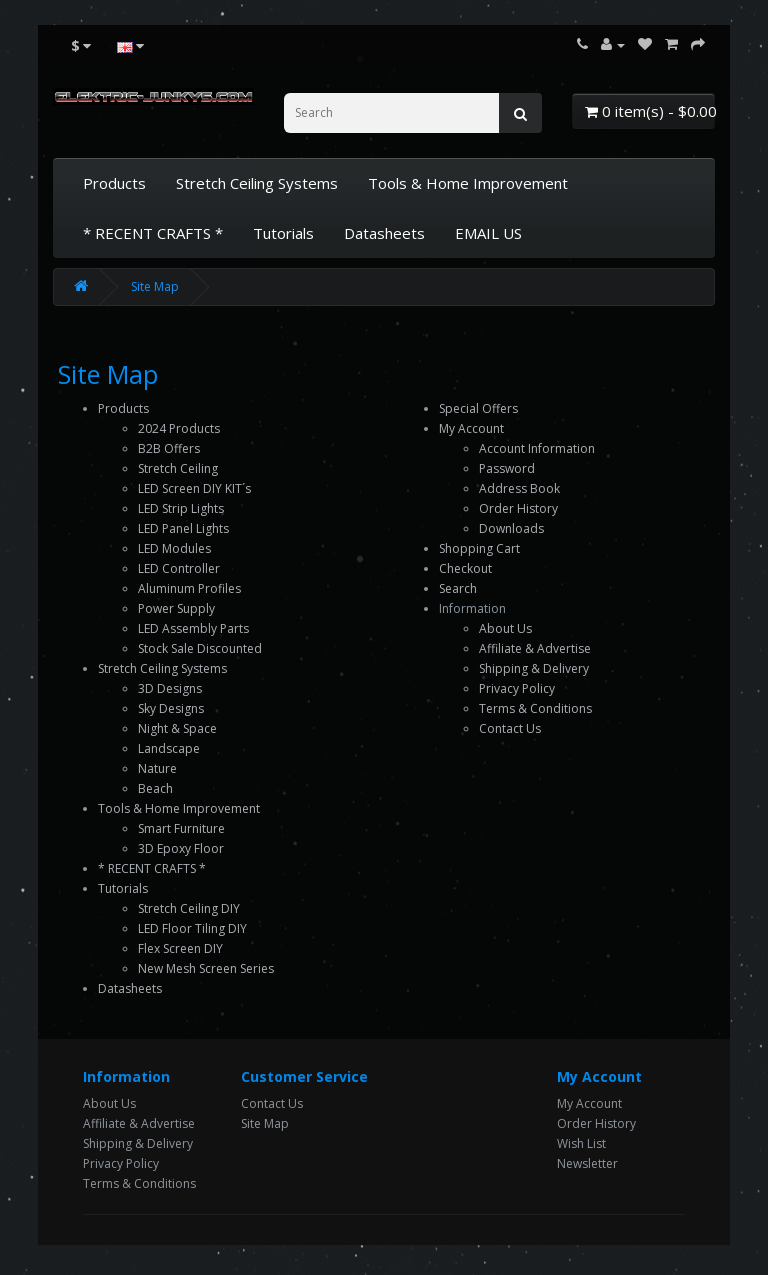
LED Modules (174, 548)
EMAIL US (488, 233)
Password (507, 468)
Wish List (581, 1143)
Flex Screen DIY (180, 948)
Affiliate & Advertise (535, 648)
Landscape (169, 748)
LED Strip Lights (181, 508)
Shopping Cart (479, 548)
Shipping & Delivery (534, 668)
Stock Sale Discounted (200, 648)
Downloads (511, 528)
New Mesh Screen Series (206, 968)
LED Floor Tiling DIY (192, 928)
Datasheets (384, 233)
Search (458, 588)
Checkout (465, 568)
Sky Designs (171, 708)
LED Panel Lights (183, 528)
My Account (471, 428)
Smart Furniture (181, 828)
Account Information (537, 448)
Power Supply (176, 608)
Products (114, 183)
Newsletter (587, 1163)
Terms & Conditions (535, 708)
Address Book (519, 488)
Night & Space (177, 728)
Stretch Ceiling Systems (257, 183)
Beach (155, 788)
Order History (518, 508)
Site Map (155, 286)
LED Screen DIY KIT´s (194, 488)
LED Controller (179, 568)
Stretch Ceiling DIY (189, 908)
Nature (157, 768)
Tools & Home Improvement (468, 183)
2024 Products (179, 428)
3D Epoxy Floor (181, 848)
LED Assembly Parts (193, 628)
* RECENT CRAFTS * (153, 233)
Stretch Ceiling (178, 468)
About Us (505, 628)
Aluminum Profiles (189, 588)
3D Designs (170, 688)
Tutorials (283, 233)
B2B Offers (169, 448)
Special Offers (478, 408)
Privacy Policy (517, 688)
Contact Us (510, 728)
